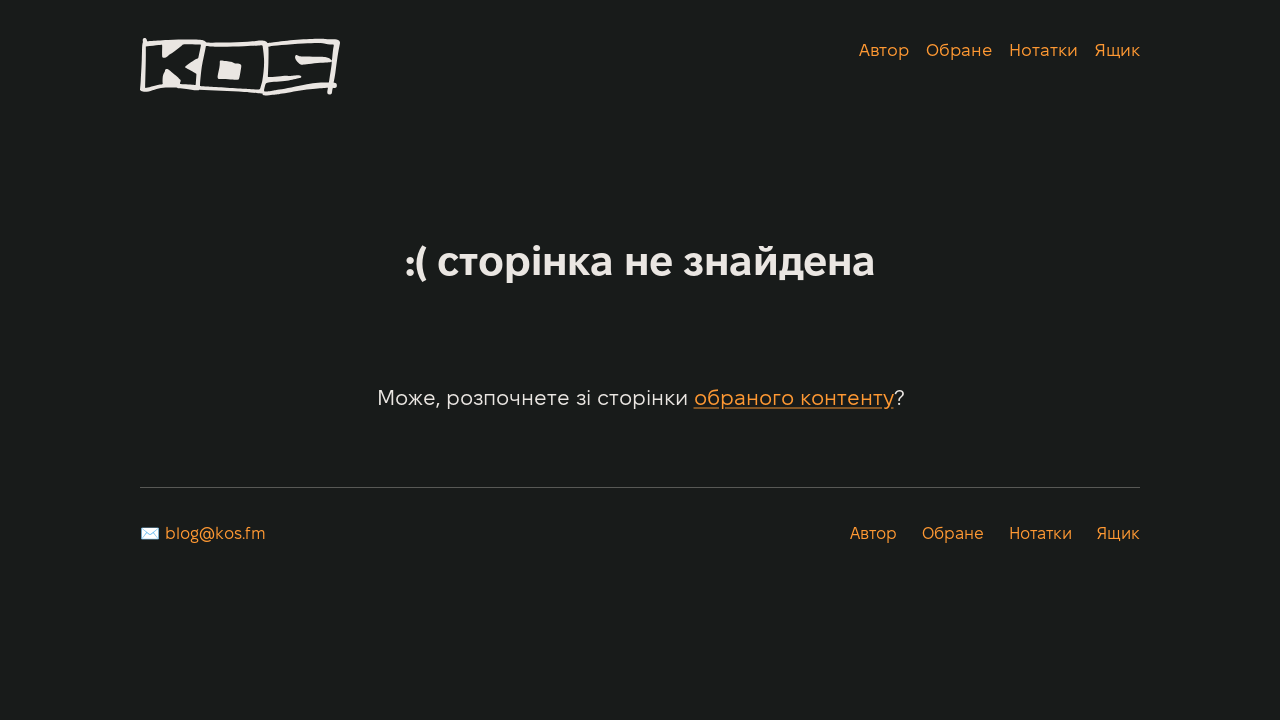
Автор (884, 51)
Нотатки (1043, 51)
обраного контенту (794, 399)
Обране (959, 51)
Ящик (1117, 51)
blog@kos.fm (215, 534)
